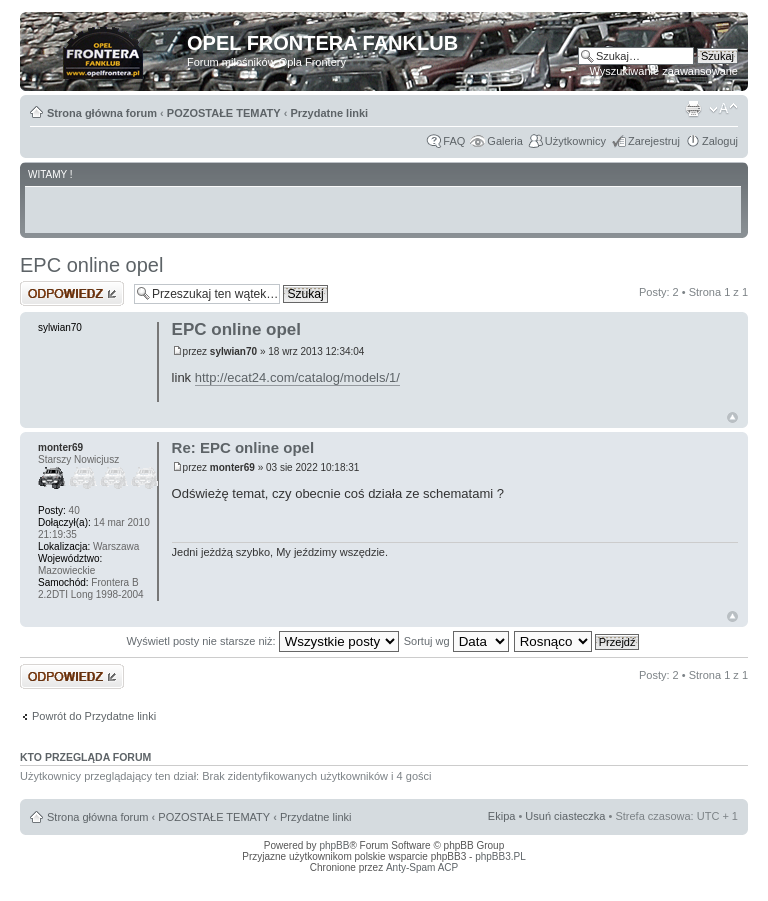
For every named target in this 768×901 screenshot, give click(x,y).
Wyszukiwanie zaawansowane (664, 71)
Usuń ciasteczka (565, 816)
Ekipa (502, 816)
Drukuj (693, 109)
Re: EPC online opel (243, 447)
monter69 (232, 467)
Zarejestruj (654, 141)
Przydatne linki (329, 113)
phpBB (334, 845)
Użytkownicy (575, 141)
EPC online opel (91, 265)
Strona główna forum (102, 113)
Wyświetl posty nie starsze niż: (263, 641)
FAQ (454, 141)
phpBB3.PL (500, 856)
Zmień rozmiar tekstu (723, 109)
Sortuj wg (456, 641)
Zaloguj (720, 141)
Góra (732, 417)
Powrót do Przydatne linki (94, 716)
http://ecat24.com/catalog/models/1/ (297, 377)
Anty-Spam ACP (422, 867)
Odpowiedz (72, 293)
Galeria (504, 141)
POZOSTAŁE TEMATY (224, 113)
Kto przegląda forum (85, 757)
